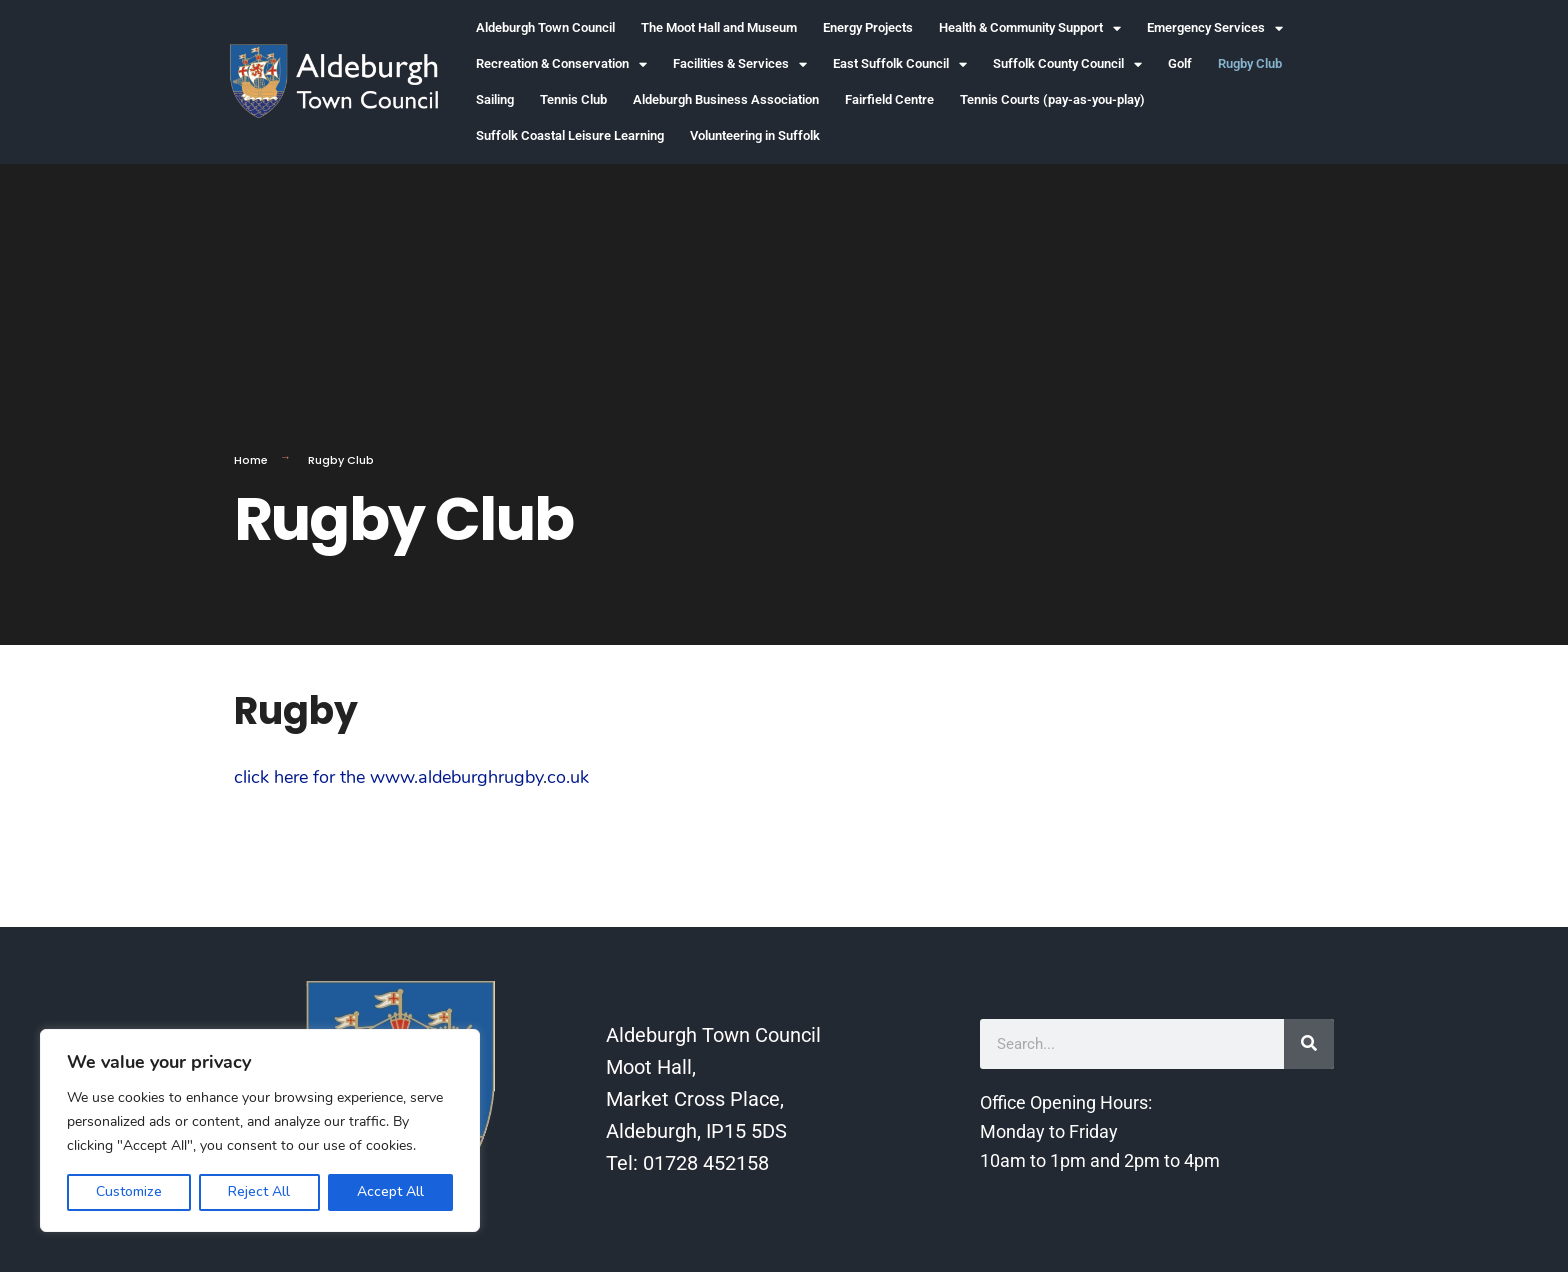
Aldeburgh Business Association (726, 99)
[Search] (1309, 1044)
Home (251, 460)
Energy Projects (868, 27)
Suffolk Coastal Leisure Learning (570, 135)
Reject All (259, 1191)
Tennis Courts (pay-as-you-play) (1052, 99)
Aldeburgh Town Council (545, 27)
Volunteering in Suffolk (755, 135)
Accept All (390, 1191)
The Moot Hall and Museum (719, 27)
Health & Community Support (1030, 28)
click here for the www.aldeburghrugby (388, 777)
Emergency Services (1215, 28)
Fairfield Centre (889, 99)
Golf (1180, 63)
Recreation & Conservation (561, 64)
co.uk (568, 777)
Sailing (495, 99)
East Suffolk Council (900, 64)
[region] (260, 1130)
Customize (129, 1191)
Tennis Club (573, 99)
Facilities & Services (740, 64)
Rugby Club (1250, 63)
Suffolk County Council (1067, 64)
